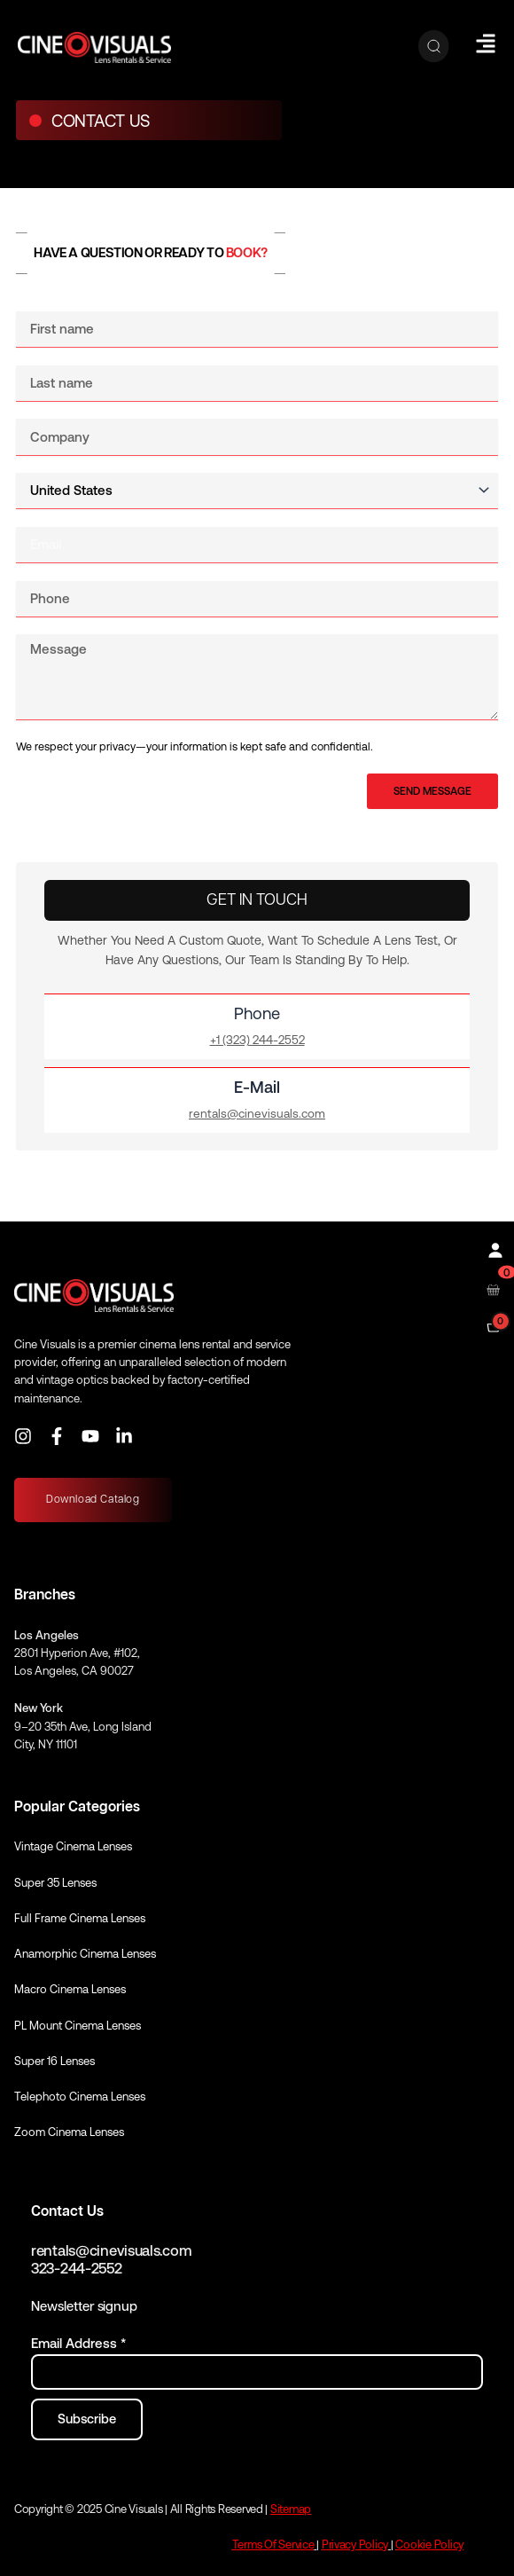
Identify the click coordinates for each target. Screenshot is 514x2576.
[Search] (434, 47)
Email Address (78, 2343)
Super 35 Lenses (55, 1882)
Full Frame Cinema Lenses (79, 1918)
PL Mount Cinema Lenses (77, 2025)
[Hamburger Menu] (485, 43)
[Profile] (493, 1248)
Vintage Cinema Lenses (73, 1846)
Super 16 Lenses (54, 2061)
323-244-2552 (76, 2268)
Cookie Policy (429, 2544)
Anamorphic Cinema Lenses (85, 1953)
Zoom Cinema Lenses (69, 2132)
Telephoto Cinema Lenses (79, 2096)
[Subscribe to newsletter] (87, 2419)
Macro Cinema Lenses (70, 1989)
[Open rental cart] (493, 1288)
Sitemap (290, 2509)
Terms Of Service (273, 2544)
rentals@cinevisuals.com (111, 2250)
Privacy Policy (355, 2544)
